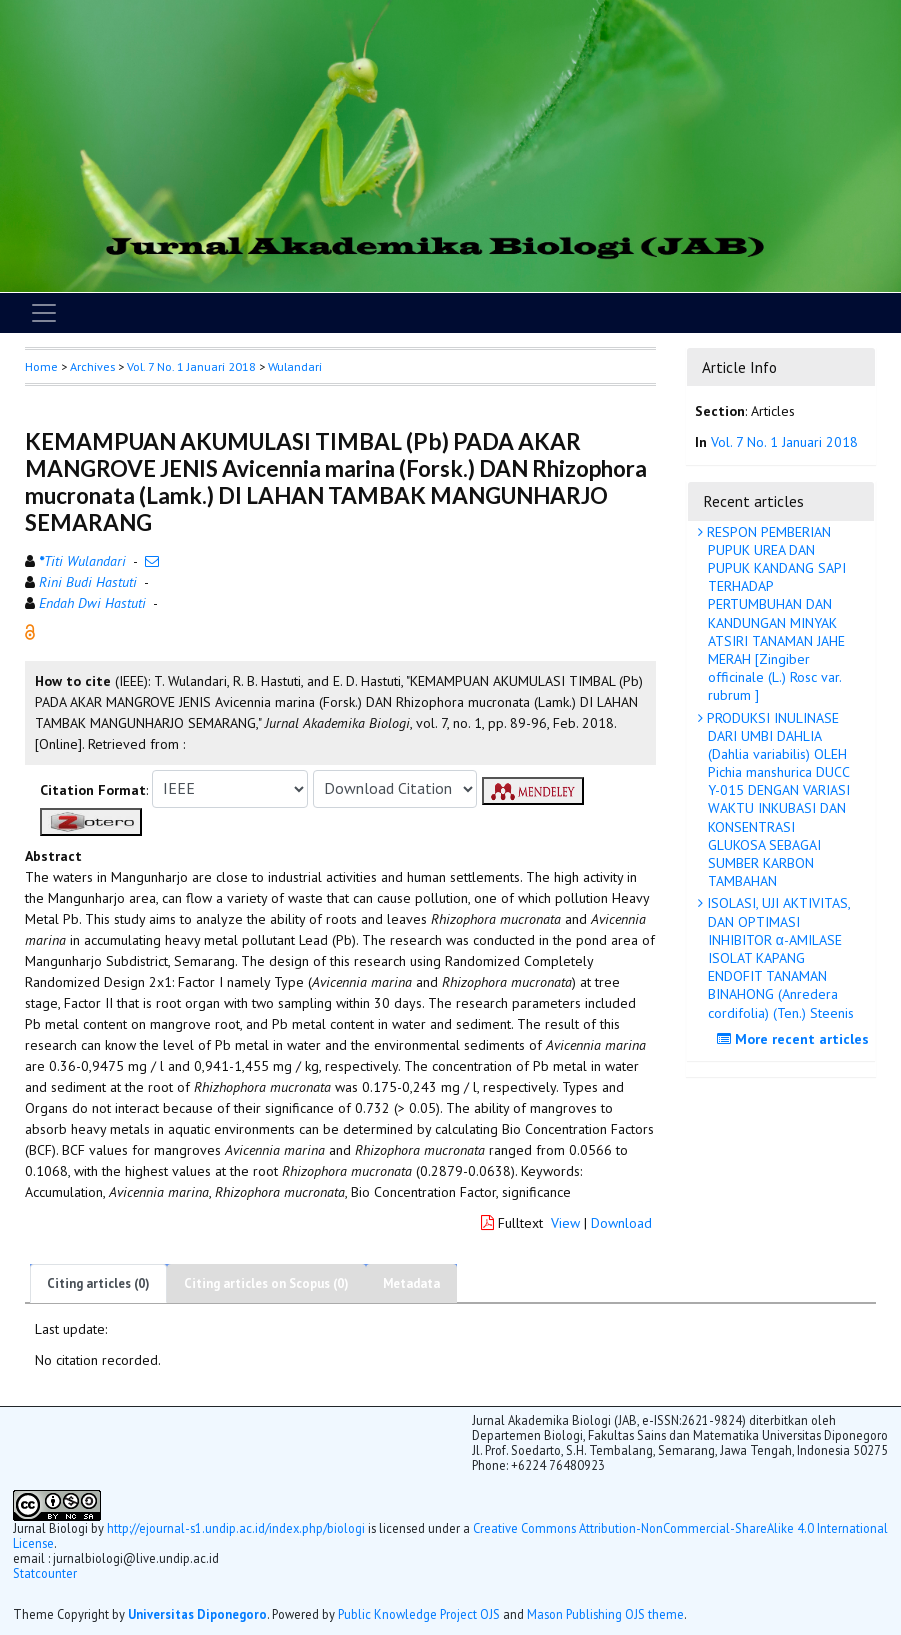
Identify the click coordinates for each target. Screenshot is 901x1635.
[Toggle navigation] (44, 313)
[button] (30, 630)
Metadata (411, 1283)
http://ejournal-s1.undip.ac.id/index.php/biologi (236, 1528)
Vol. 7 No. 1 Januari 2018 (191, 366)
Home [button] (41, 366)
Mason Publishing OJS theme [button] (605, 1614)
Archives (92, 366)
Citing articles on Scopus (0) (266, 1283)
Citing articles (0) (98, 1283)
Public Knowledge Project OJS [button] (419, 1614)
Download (621, 1223)
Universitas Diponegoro (197, 1614)
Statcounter (45, 1573)
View (565, 1223)
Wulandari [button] (295, 366)
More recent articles (795, 1039)
